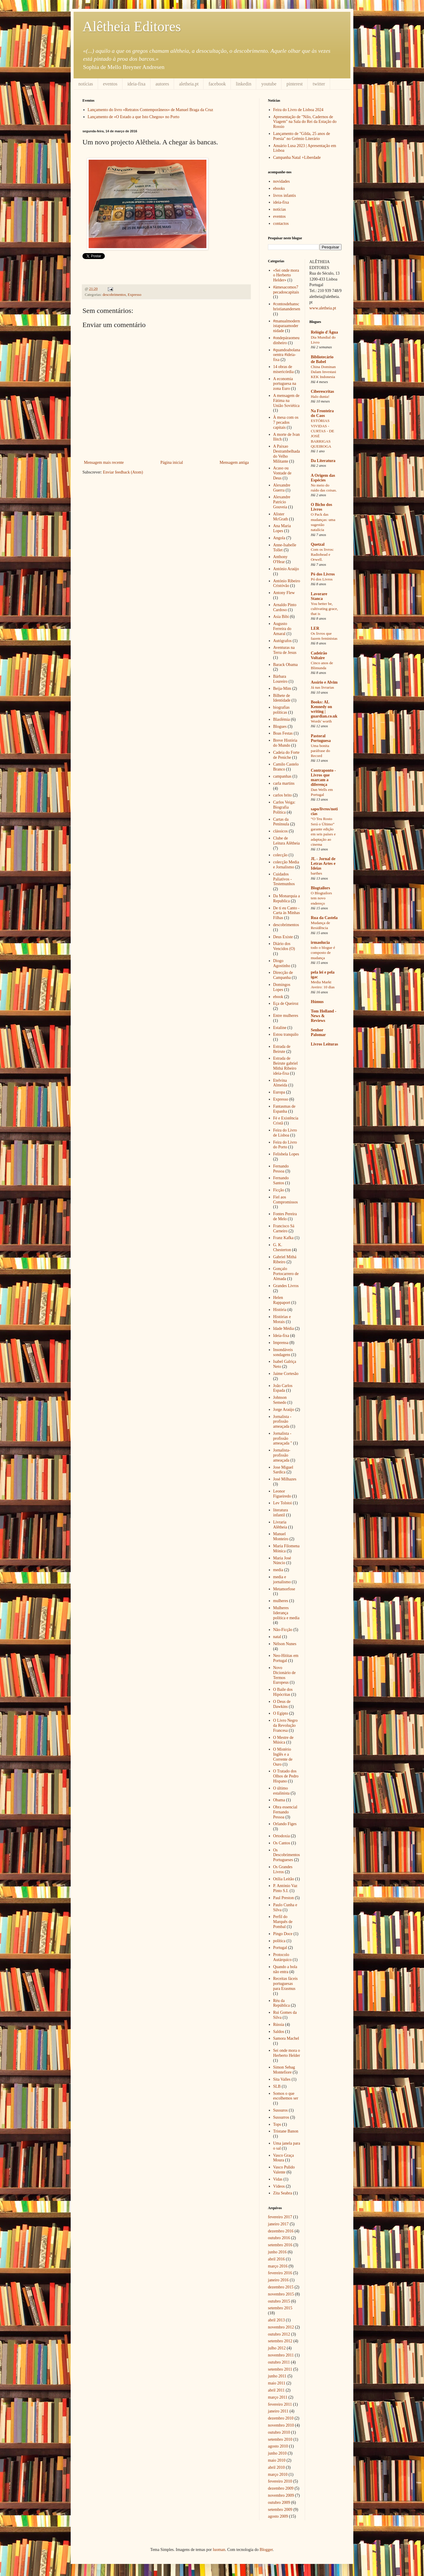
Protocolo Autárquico (282, 1957)
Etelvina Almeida (280, 1083)
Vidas (278, 2179)
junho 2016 (277, 2252)
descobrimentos (114, 295)
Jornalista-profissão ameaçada (281, 1455)
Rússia (278, 2024)
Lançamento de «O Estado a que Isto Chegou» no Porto (133, 117)
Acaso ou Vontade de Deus (282, 473)
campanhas (282, 776)
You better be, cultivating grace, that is (324, 608)
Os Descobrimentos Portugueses (286, 1855)
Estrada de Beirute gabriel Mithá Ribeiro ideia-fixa (285, 1065)
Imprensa (281, 1342)
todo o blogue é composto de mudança (323, 952)
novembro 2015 (281, 2294)
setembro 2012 (280, 2341)
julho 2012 (277, 2348)
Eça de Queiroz (286, 1003)
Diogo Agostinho (281, 963)
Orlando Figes (285, 1824)
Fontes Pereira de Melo (285, 1216)
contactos (281, 223)
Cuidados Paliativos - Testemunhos (284, 879)
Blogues (280, 726)
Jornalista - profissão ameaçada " (282, 1438)
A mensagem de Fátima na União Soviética (286, 400)
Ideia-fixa (281, 1335)
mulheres (280, 1601)
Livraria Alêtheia (280, 1524)
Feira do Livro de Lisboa (285, 1132)
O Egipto (280, 1713)
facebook (217, 83)
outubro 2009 (279, 2502)
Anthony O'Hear (280, 559)
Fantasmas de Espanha (284, 1109)
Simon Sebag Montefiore (284, 2069)
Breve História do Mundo (285, 743)
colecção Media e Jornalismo (286, 864)
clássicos (280, 831)
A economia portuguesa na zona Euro (284, 384)
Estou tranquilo (286, 1034)
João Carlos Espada (283, 1388)
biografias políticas (281, 710)
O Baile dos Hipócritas (283, 1692)
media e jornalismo (282, 1579)
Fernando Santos (281, 1180)
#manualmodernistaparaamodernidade (286, 326)
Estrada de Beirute (282, 1049)
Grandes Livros (286, 1286)
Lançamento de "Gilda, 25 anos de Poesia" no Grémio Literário (301, 136)
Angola (279, 538)
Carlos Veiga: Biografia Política (284, 807)
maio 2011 (276, 2383)
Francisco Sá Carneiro (283, 1228)
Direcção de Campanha (283, 975)
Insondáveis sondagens (283, 1352)
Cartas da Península (281, 822)
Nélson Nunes (285, 1644)
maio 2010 (277, 2460)
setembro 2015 (280, 2308)
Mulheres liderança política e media (286, 1613)
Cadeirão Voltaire (319, 655)
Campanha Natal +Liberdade (297, 157)
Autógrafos (282, 641)
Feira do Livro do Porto (285, 1145)
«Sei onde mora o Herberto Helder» (286, 275)
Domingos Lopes (281, 987)
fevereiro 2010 (280, 2481)
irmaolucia (320, 942)
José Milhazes (285, 1479)
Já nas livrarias (322, 687)
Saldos (278, 2031)
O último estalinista (281, 1790)
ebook (278, 997)
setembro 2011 (280, 2369)
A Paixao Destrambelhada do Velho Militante (286, 453)
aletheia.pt (188, 83)
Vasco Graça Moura (283, 2158)
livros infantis (284, 195)
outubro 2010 (279, 2432)
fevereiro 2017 (280, 2217)
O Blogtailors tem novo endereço (321, 898)
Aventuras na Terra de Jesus (285, 650)
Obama (279, 1800)
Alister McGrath (280, 516)
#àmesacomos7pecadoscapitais (286, 289)
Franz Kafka (283, 1238)
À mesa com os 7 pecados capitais (286, 422)
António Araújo (286, 569)
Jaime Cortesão (286, 1373)
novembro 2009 (281, 2495)
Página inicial (171, 462)
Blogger (266, 2549)
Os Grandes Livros (283, 1869)
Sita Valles (282, 2079)
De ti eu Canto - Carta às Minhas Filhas (286, 913)
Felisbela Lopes (286, 1154)
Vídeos (279, 2186)
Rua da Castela (324, 918)
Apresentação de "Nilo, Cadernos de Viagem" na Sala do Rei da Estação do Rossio (305, 122)
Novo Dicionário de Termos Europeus (284, 1675)
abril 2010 (276, 2467)
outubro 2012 (279, 2334)
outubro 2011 (279, 2362)
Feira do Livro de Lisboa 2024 (298, 110)
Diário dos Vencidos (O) (284, 946)
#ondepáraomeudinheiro (286, 340)
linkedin (243, 83)
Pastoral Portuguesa (321, 738)
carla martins (284, 783)
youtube (268, 83)
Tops (277, 2124)
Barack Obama (285, 664)
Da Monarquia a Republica (286, 898)
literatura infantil (280, 1512)
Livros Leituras (324, 1044)
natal (277, 1637)
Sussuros (280, 2110)
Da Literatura (323, 461)
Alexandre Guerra (281, 487)
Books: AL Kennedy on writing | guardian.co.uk (324, 709)
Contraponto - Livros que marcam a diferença (323, 777)
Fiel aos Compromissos (285, 1199)
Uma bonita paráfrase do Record (320, 750)
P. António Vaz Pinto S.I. (285, 1888)
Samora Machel (286, 2038)
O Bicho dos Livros (321, 507)
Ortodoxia (281, 1836)
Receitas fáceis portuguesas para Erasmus (285, 1983)
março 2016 (277, 2266)
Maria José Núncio (282, 1560)
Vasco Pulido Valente (284, 2169)
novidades (281, 181)
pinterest (294, 83)
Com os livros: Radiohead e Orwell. (322, 554)
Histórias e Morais (282, 1319)
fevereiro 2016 (280, 2273)
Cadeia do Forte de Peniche (286, 755)
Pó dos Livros (323, 574)
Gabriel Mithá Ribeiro (285, 1259)
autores (162, 83)
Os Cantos (281, 1843)
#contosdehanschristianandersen (286, 306)
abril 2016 (276, 2259)
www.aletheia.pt (322, 308)
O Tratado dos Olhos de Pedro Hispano (286, 1776)
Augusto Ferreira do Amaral (282, 628)
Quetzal (318, 544)
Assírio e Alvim (324, 682)
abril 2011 (276, 2390)
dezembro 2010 (281, 2418)
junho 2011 (277, 2376)
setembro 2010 (280, 2439)
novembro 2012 (281, 2327)
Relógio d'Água (324, 332)
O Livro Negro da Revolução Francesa (285, 1725)
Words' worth (321, 721)
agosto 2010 (278, 2446)
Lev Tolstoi (282, 1503)
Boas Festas (283, 733)
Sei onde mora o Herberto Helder (286, 2053)
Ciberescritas (322, 391)
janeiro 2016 (278, 2280)
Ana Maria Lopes (282, 528)
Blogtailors (320, 888)
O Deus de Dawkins (282, 1704)
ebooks (279, 188)
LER (315, 628)
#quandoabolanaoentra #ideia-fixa (286, 355)
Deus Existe (283, 937)
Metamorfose (284, 1589)
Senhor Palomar (318, 1032)
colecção (280, 855)
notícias (85, 83)
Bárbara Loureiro (280, 679)
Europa (279, 1092)
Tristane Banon (285, 2131)
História (279, 1309)
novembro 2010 (281, 2425)
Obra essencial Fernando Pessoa (285, 1812)
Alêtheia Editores (131, 26)
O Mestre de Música (283, 1740)
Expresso (134, 295)
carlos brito (282, 795)
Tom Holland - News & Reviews (324, 1016)
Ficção (278, 1190)
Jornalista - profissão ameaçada (282, 1421)
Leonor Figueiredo (282, 1493)
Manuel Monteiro (281, 1536)
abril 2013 (276, 2320)
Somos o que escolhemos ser (285, 2096)
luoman (219, 2549)
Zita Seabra (282, 2193)
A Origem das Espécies (323, 477)
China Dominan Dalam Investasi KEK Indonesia (323, 372)
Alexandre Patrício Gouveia (281, 502)
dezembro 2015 (281, 2287)
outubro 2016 (279, 2238)
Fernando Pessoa (281, 1168)
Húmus (317, 1002)
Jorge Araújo (283, 1409)
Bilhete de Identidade (282, 698)
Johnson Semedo (280, 1400)
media (278, 1570)
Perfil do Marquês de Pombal (283, 1921)
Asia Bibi (281, 616)
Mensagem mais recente (104, 462)
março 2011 (277, 2397)
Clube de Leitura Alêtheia (286, 840)
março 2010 (277, 2474)
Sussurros (281, 2117)
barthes (316, 873)
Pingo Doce (283, 1934)
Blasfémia (281, 719)
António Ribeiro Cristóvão (286, 583)
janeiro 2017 (278, 2224)
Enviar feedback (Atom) (123, 472)
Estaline (279, 1027)
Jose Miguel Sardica (283, 1470)
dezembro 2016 (281, 2231)
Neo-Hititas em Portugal (286, 1658)
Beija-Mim (282, 688)
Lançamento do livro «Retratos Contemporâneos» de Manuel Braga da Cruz (150, 110)
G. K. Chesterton (282, 1247)
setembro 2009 (280, 2509)
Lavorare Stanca (319, 596)
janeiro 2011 (278, 2411)
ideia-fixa (136, 83)
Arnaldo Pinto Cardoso (285, 607)
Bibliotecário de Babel (322, 359)
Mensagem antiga (234, 462)
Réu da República (281, 2003)
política (279, 1941)
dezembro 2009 (281, 2488)
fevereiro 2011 (280, 2404)
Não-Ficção (282, 1629)
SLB (277, 2086)
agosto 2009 (278, 2516)
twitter (319, 83)
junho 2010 (277, 2453)
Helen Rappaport (281, 1300)
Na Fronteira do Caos (322, 413)
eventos (110, 83)
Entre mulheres (285, 1015)
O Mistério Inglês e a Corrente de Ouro (283, 1756)
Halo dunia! (320, 396)
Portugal (280, 1947)
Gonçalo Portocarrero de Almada (286, 1273)
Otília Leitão (283, 1879)
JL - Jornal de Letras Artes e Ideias (323, 863)
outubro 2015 (279, 2301)
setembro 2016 (280, 2245)
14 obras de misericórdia (283, 369)
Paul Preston (283, 1898)
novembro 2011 (281, 2355)
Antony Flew (284, 593)
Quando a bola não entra (285, 1969)
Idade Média (283, 1328)
